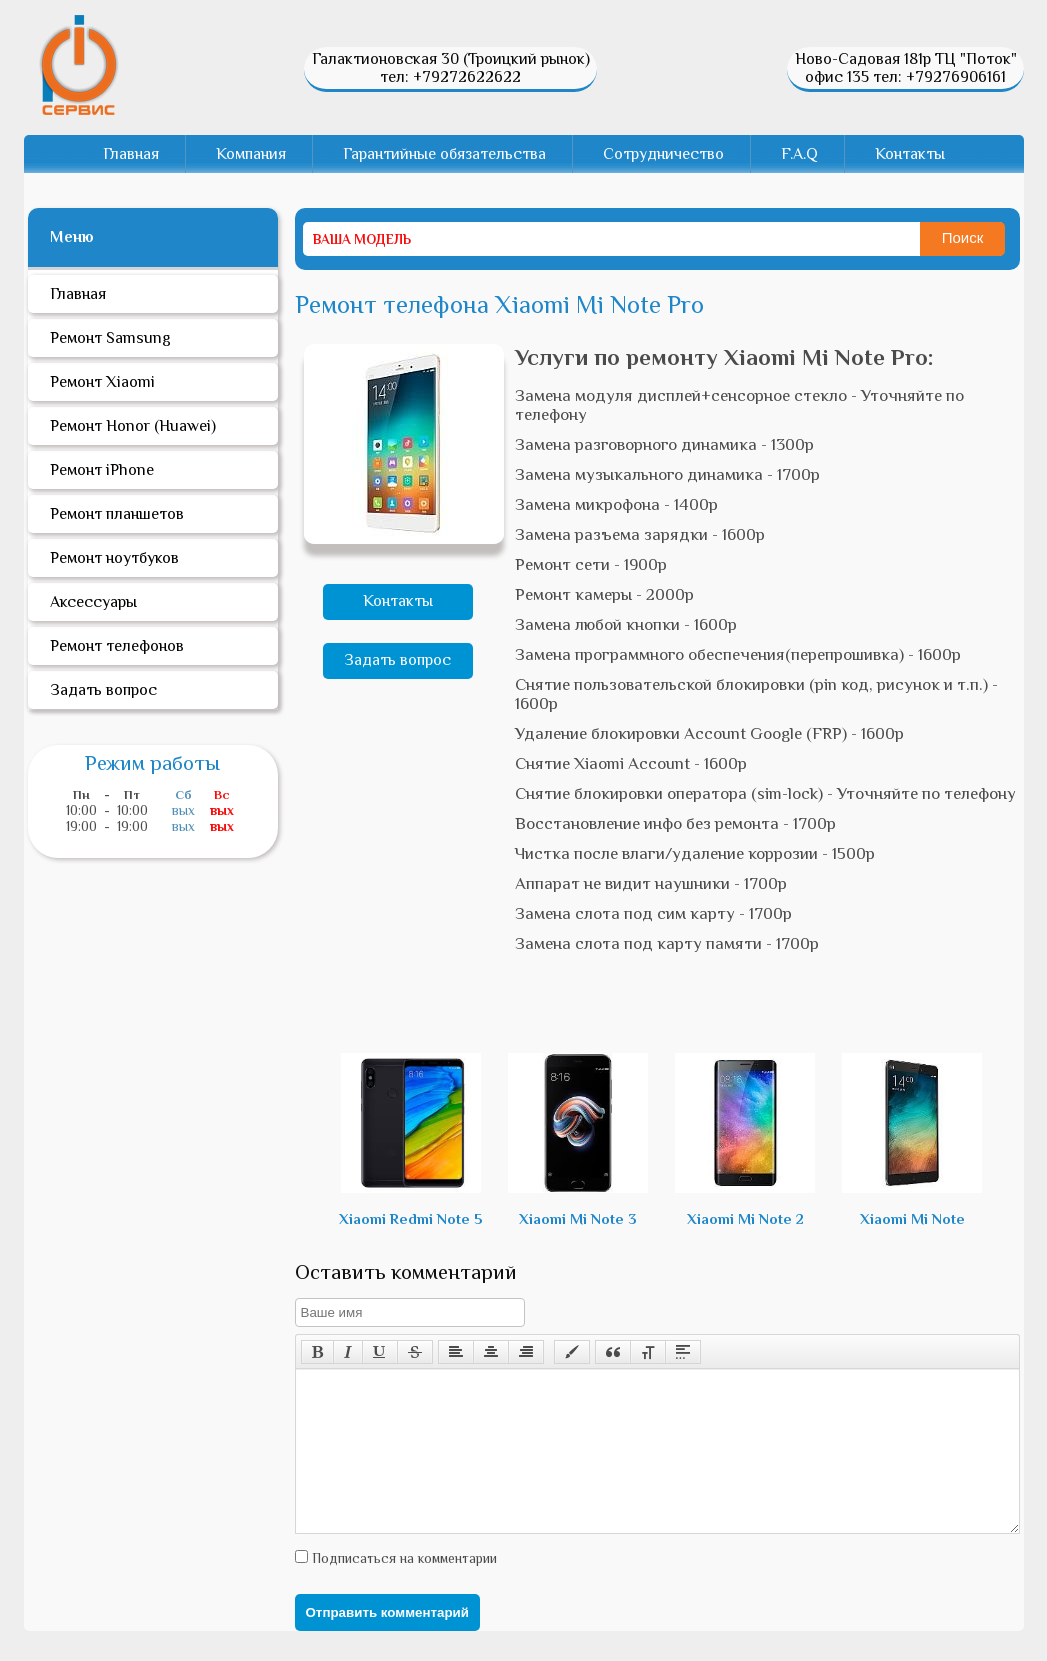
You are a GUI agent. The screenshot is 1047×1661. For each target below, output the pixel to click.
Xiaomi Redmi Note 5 (411, 1140)
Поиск (963, 237)
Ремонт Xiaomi (102, 382)
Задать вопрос (397, 660)
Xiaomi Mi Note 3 (578, 1140)
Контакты (910, 154)
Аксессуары (93, 602)
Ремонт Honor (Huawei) (133, 426)
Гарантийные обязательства (444, 154)
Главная (131, 154)
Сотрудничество (663, 154)
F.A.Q (799, 154)
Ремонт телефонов (117, 646)
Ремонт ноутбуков (114, 558)
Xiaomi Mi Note (912, 1140)
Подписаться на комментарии (402, 1588)
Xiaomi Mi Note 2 (745, 1140)
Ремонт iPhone (102, 470)
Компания (251, 154)
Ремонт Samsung (110, 338)
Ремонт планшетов (117, 514)
